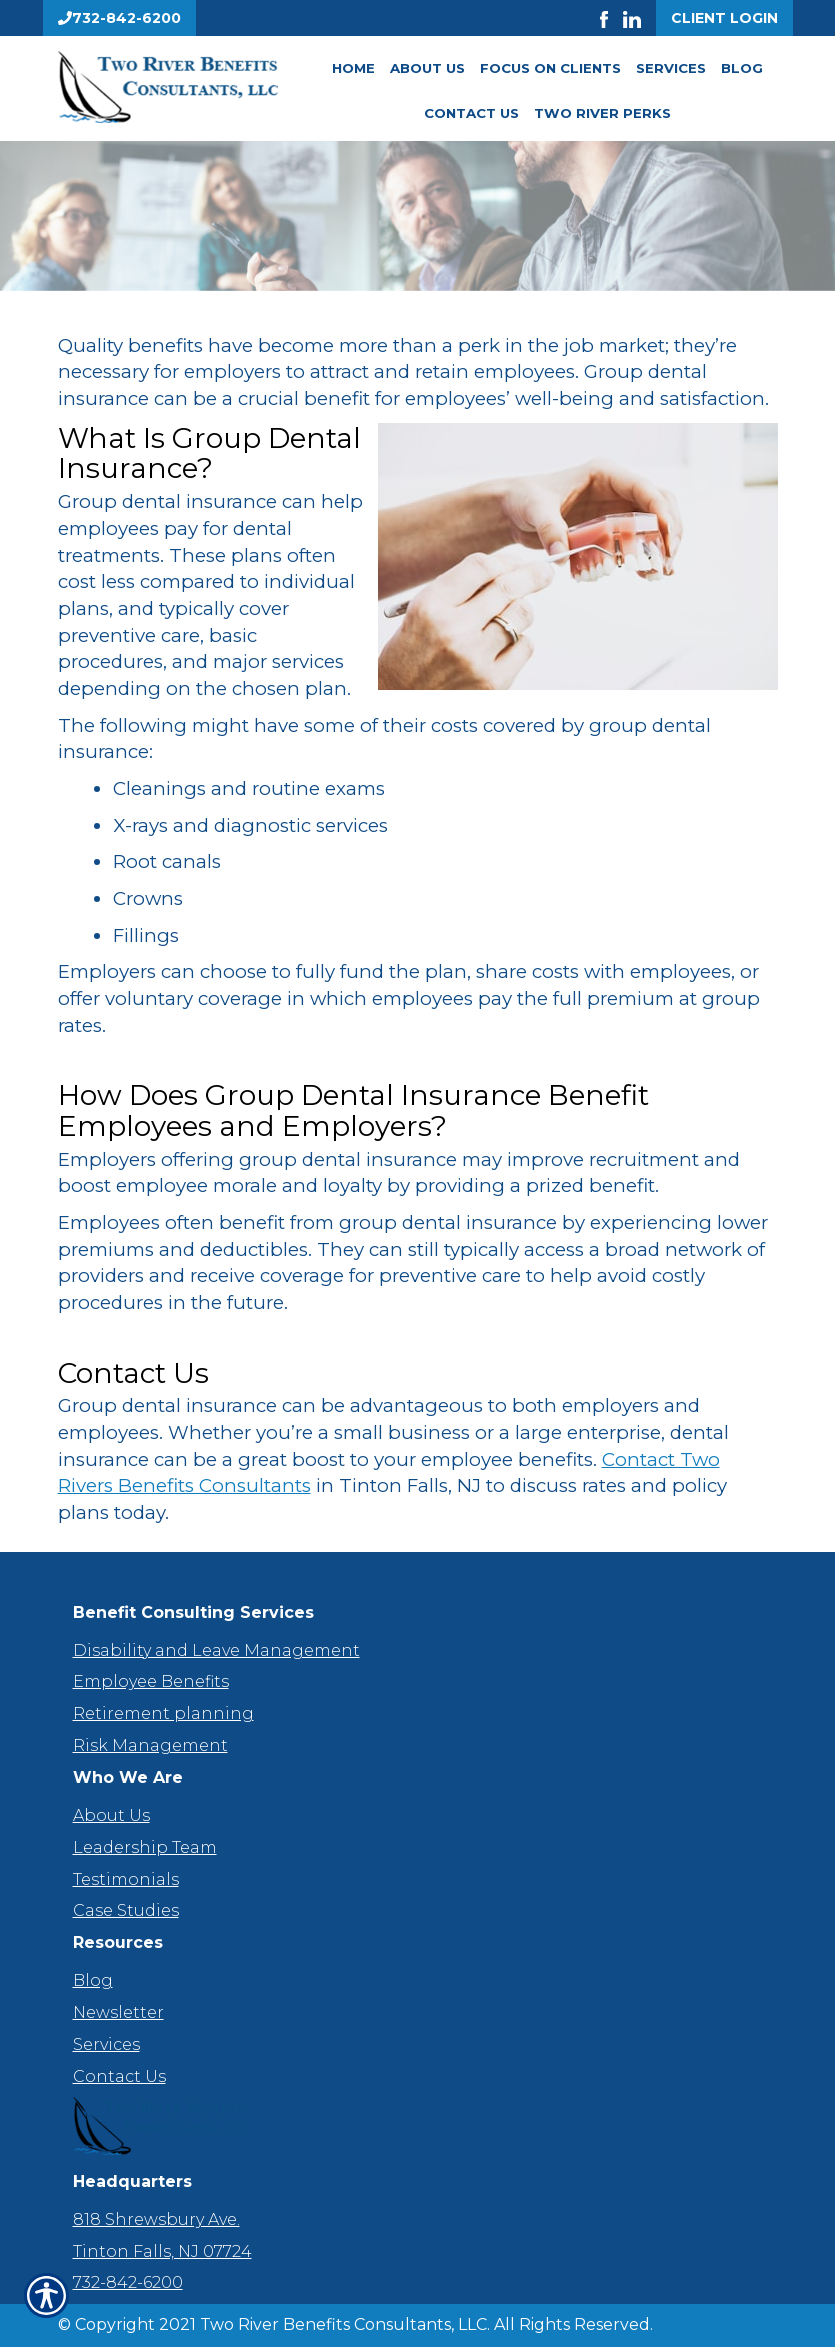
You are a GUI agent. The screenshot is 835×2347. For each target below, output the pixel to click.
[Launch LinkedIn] (639, 18)
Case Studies (126, 1910)
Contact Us (471, 113)
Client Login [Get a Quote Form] (724, 18)
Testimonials (126, 1879)
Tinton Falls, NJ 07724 (162, 2251)
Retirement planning (163, 1713)
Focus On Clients (550, 68)
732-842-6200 (128, 2282)
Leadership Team (145, 1847)
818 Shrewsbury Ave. (156, 2219)
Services (671, 68)
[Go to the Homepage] (168, 87)
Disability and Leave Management (216, 1650)
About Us (427, 68)
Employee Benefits (151, 1681)
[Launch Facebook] (611, 18)
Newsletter (118, 2012)
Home (353, 68)
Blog (742, 68)
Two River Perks (602, 113)
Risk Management (150, 1745)
